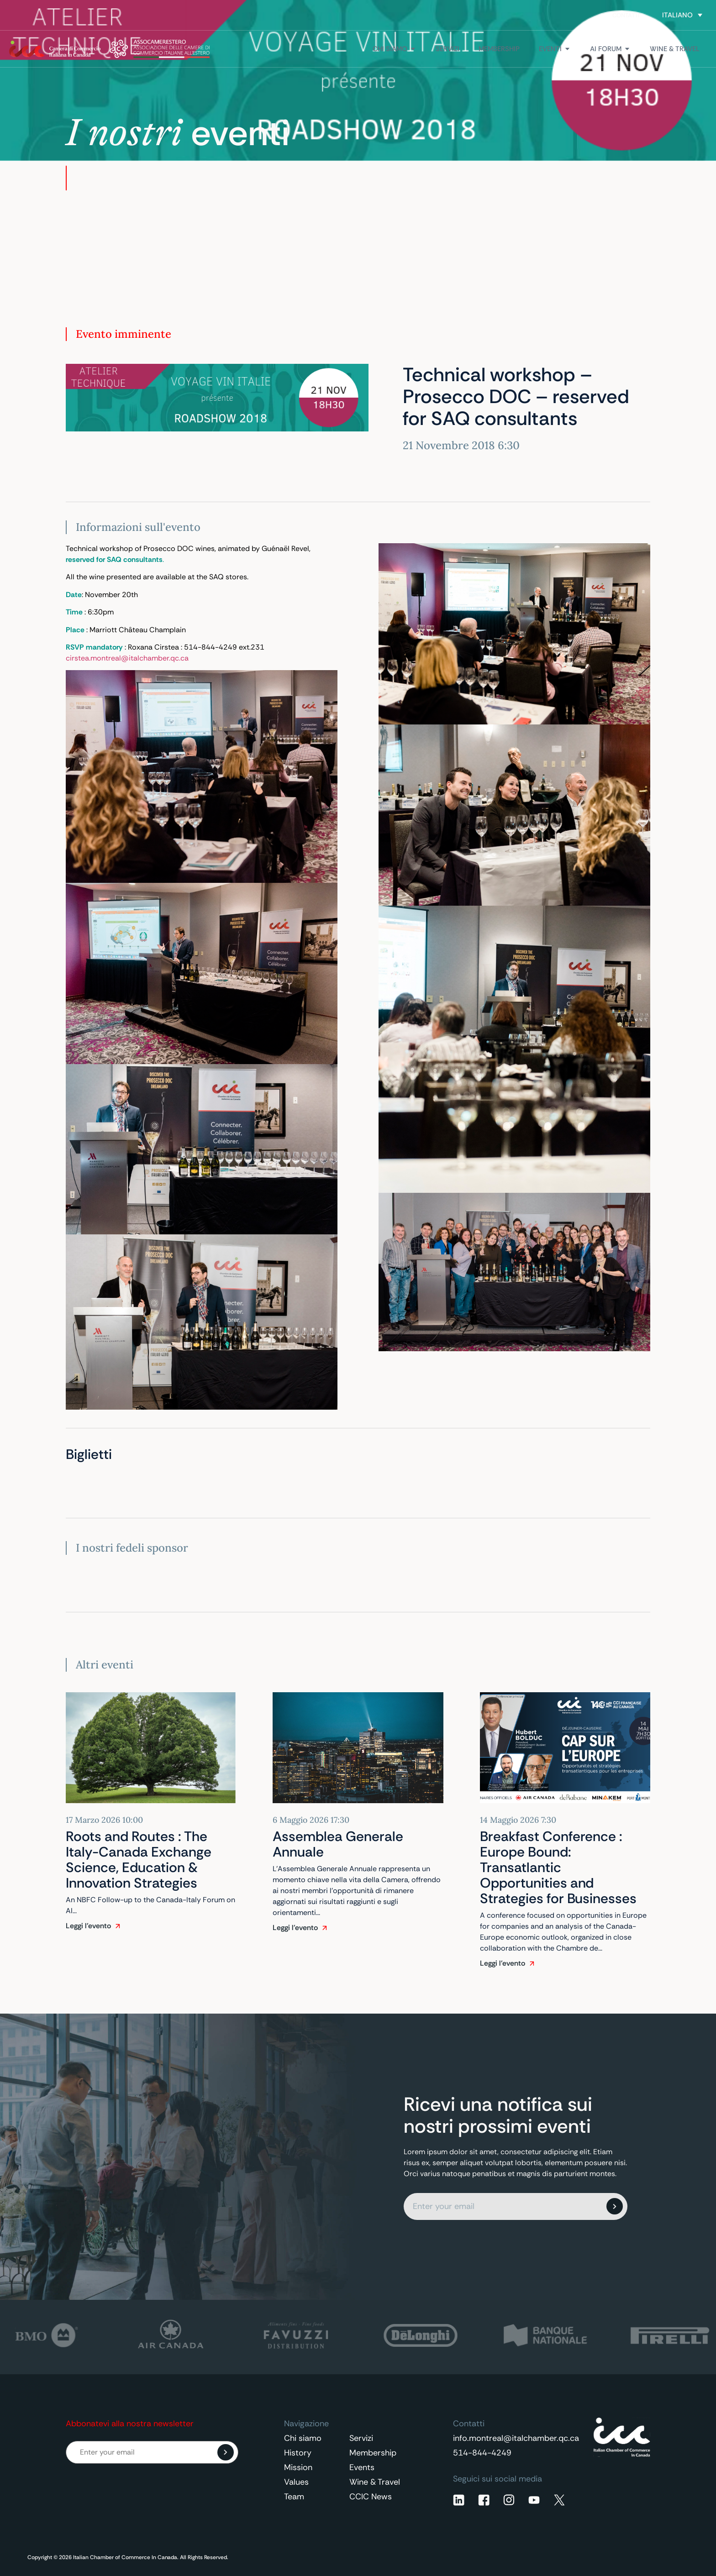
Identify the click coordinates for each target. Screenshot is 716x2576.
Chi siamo (302, 2438)
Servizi (361, 2438)
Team (294, 2496)
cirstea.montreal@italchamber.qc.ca (127, 658)
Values (296, 2481)
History (297, 2452)
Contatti (625, 15)
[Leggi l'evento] (118, 1926)
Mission (298, 2467)
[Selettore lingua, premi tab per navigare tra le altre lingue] (682, 15)
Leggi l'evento (88, 1926)
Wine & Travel (374, 2481)
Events (361, 2467)
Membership (372, 2452)
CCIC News (370, 2496)
